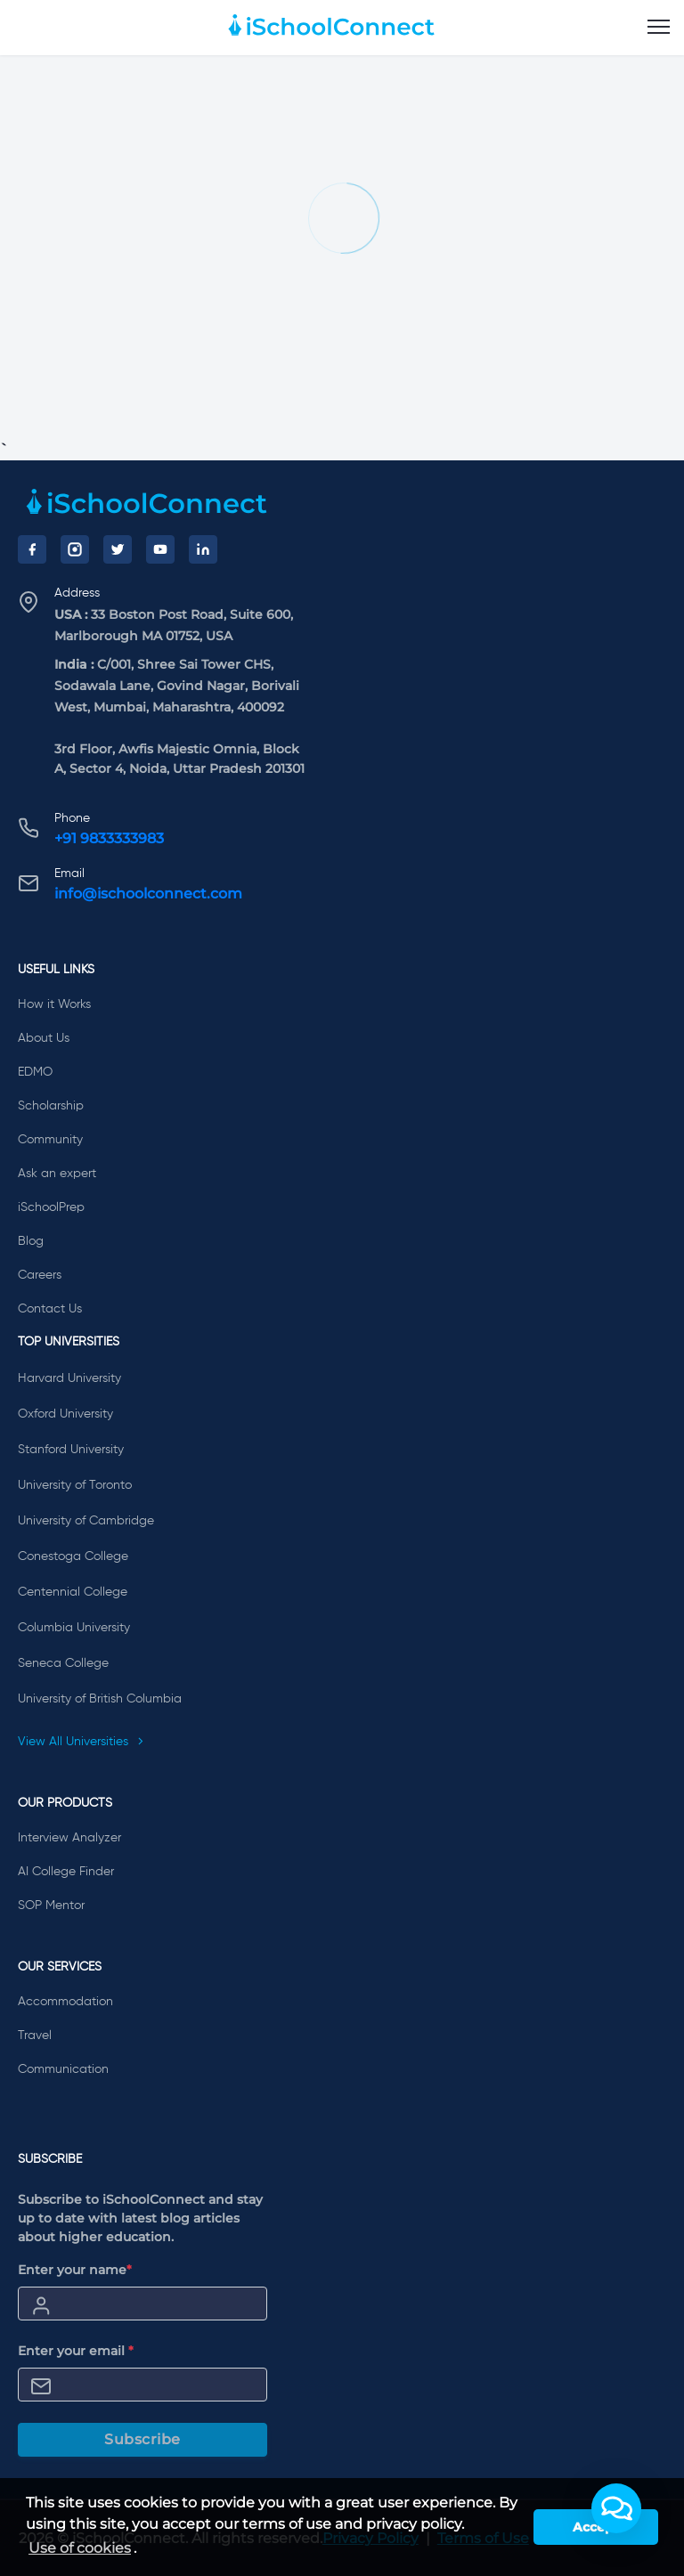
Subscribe (142, 2439)
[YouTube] (160, 549)
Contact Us (50, 1309)
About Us (43, 1038)
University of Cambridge (86, 1521)
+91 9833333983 (109, 838)
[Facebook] (32, 549)
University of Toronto (75, 1485)
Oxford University (65, 1414)
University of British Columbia (100, 1699)
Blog (31, 1241)
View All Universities (81, 1741)
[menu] (658, 28)
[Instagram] (75, 549)
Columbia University (74, 1627)
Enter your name (75, 2270)
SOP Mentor (51, 1905)
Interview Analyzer (69, 1838)
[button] (616, 2508)
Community (50, 1140)
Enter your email (76, 2351)
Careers (39, 1275)
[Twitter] (117, 549)
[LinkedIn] (203, 549)
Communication (63, 2069)
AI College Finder (66, 1871)
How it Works (54, 1004)
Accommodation (65, 2001)
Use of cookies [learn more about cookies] (79, 2547)
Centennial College (72, 1592)
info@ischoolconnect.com (148, 893)
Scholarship (51, 1106)
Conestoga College (73, 1556)
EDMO (35, 1072)
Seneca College (63, 1663)
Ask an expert (57, 1173)
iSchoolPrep (51, 1207)
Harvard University (69, 1378)
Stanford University (71, 1449)
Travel (35, 2035)
